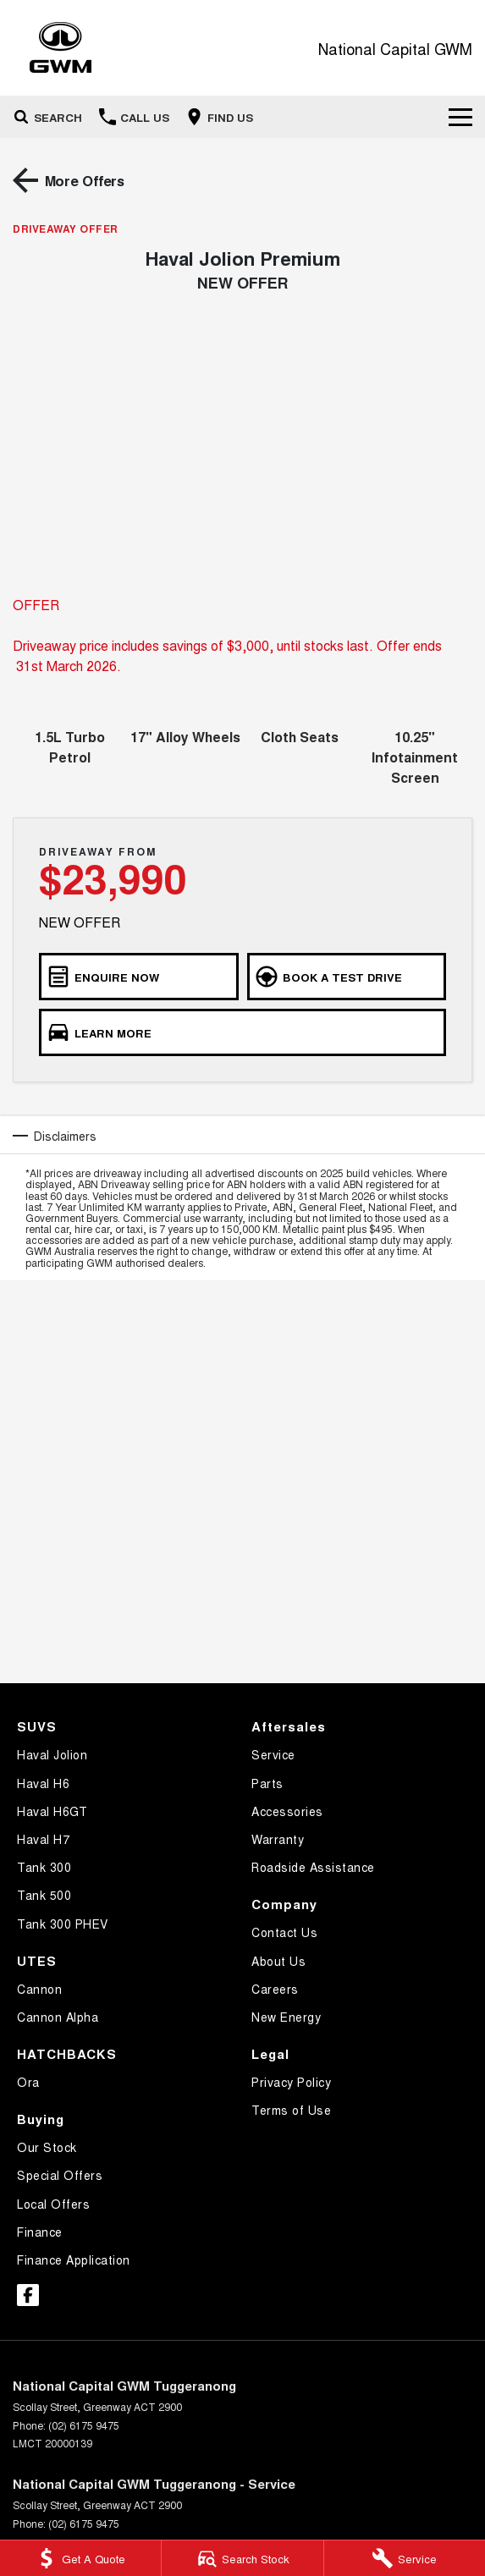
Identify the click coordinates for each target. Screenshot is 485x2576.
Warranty (277, 1838)
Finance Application (73, 2259)
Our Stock (47, 2146)
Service (273, 1754)
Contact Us (284, 1932)
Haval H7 (43, 1838)
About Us (278, 1960)
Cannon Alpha (57, 2016)
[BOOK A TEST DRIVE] (347, 976)
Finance (40, 2231)
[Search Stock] (242, 2558)
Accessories (287, 1811)
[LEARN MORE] (242, 1032)
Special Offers (59, 2174)
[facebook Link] (28, 2295)
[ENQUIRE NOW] (139, 976)
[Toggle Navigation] (460, 117)
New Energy (286, 2016)
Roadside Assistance (313, 1866)
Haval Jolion (52, 1754)
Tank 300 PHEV (62, 1923)
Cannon (39, 1988)
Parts (267, 1783)
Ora (28, 2081)
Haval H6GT (52, 1811)
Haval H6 (43, 1783)
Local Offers (53, 2203)
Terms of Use (291, 2109)
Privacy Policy (291, 2081)
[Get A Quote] (80, 2558)
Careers (275, 1988)
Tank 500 (44, 1894)
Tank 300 (44, 1866)
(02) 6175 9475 (83, 2425)
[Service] (404, 2558)
